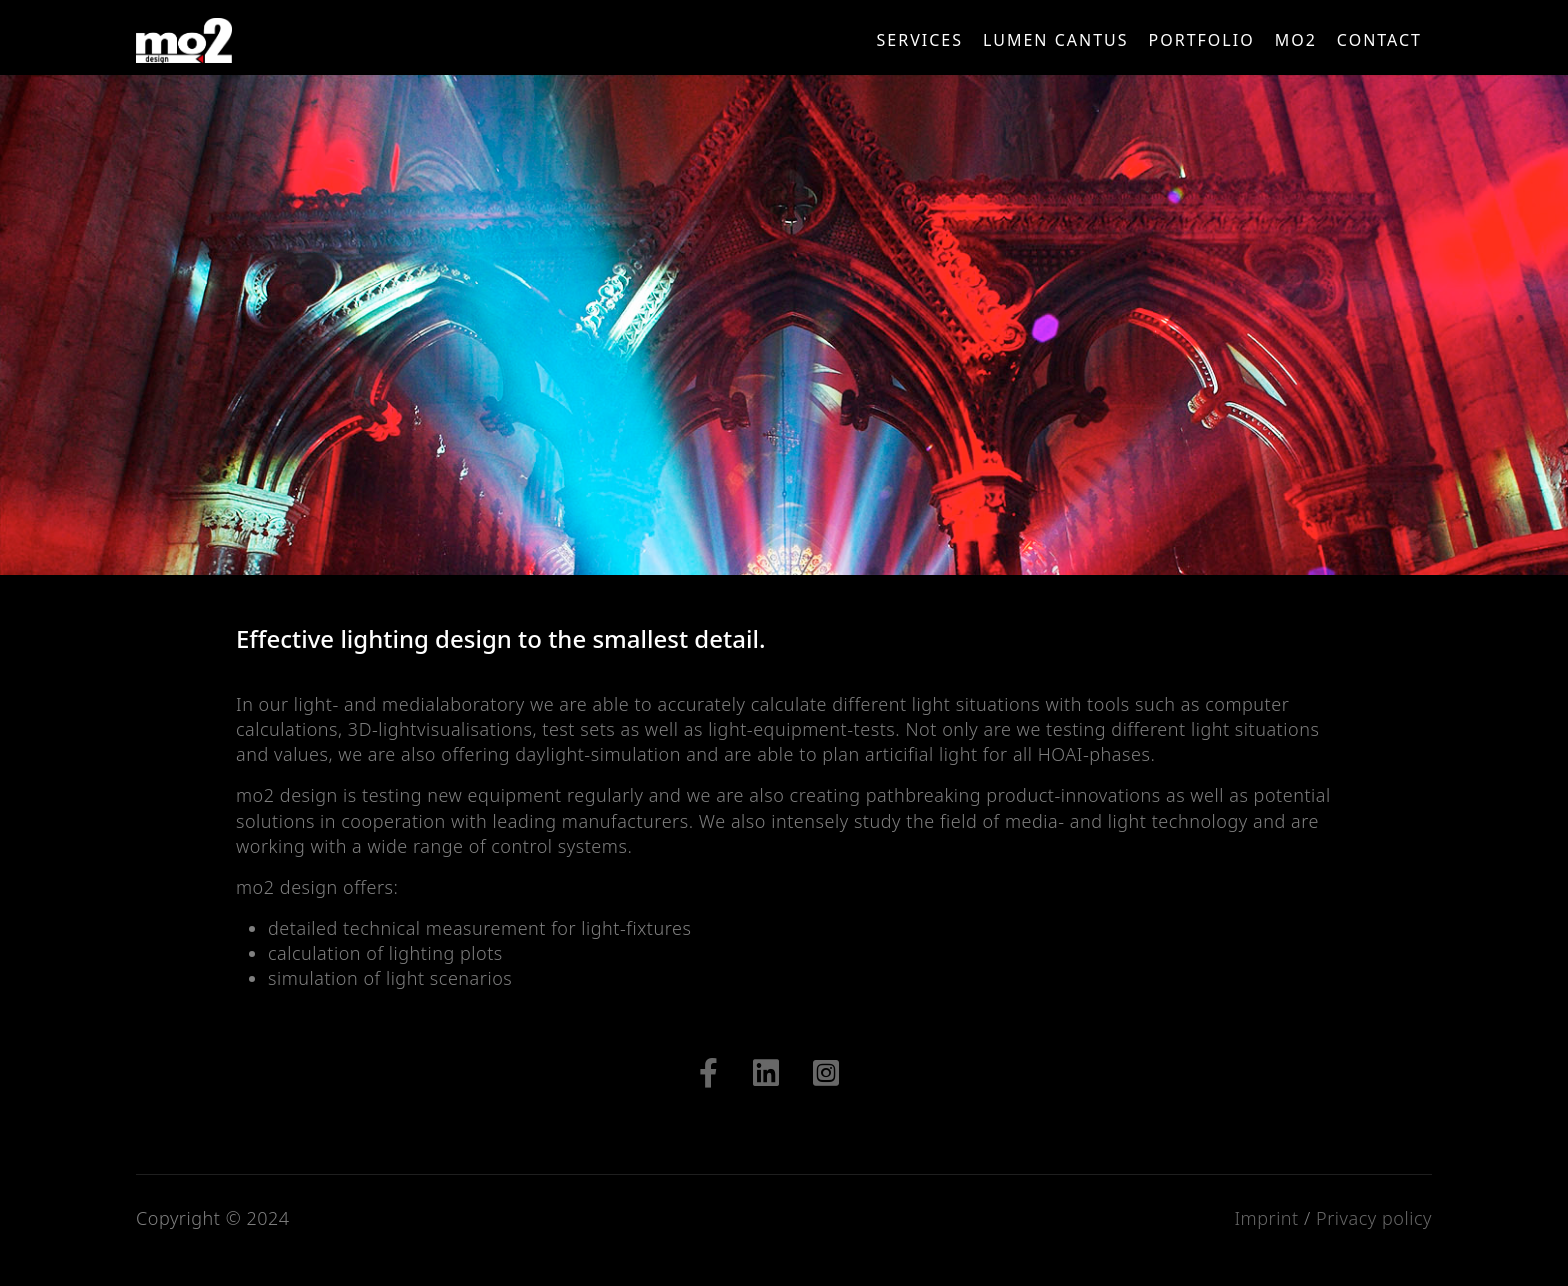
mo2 (1296, 40)
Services (920, 40)
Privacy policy (1374, 1218)
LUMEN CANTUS (1056, 40)
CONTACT (1379, 40)
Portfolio (1202, 40)
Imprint (1266, 1218)
